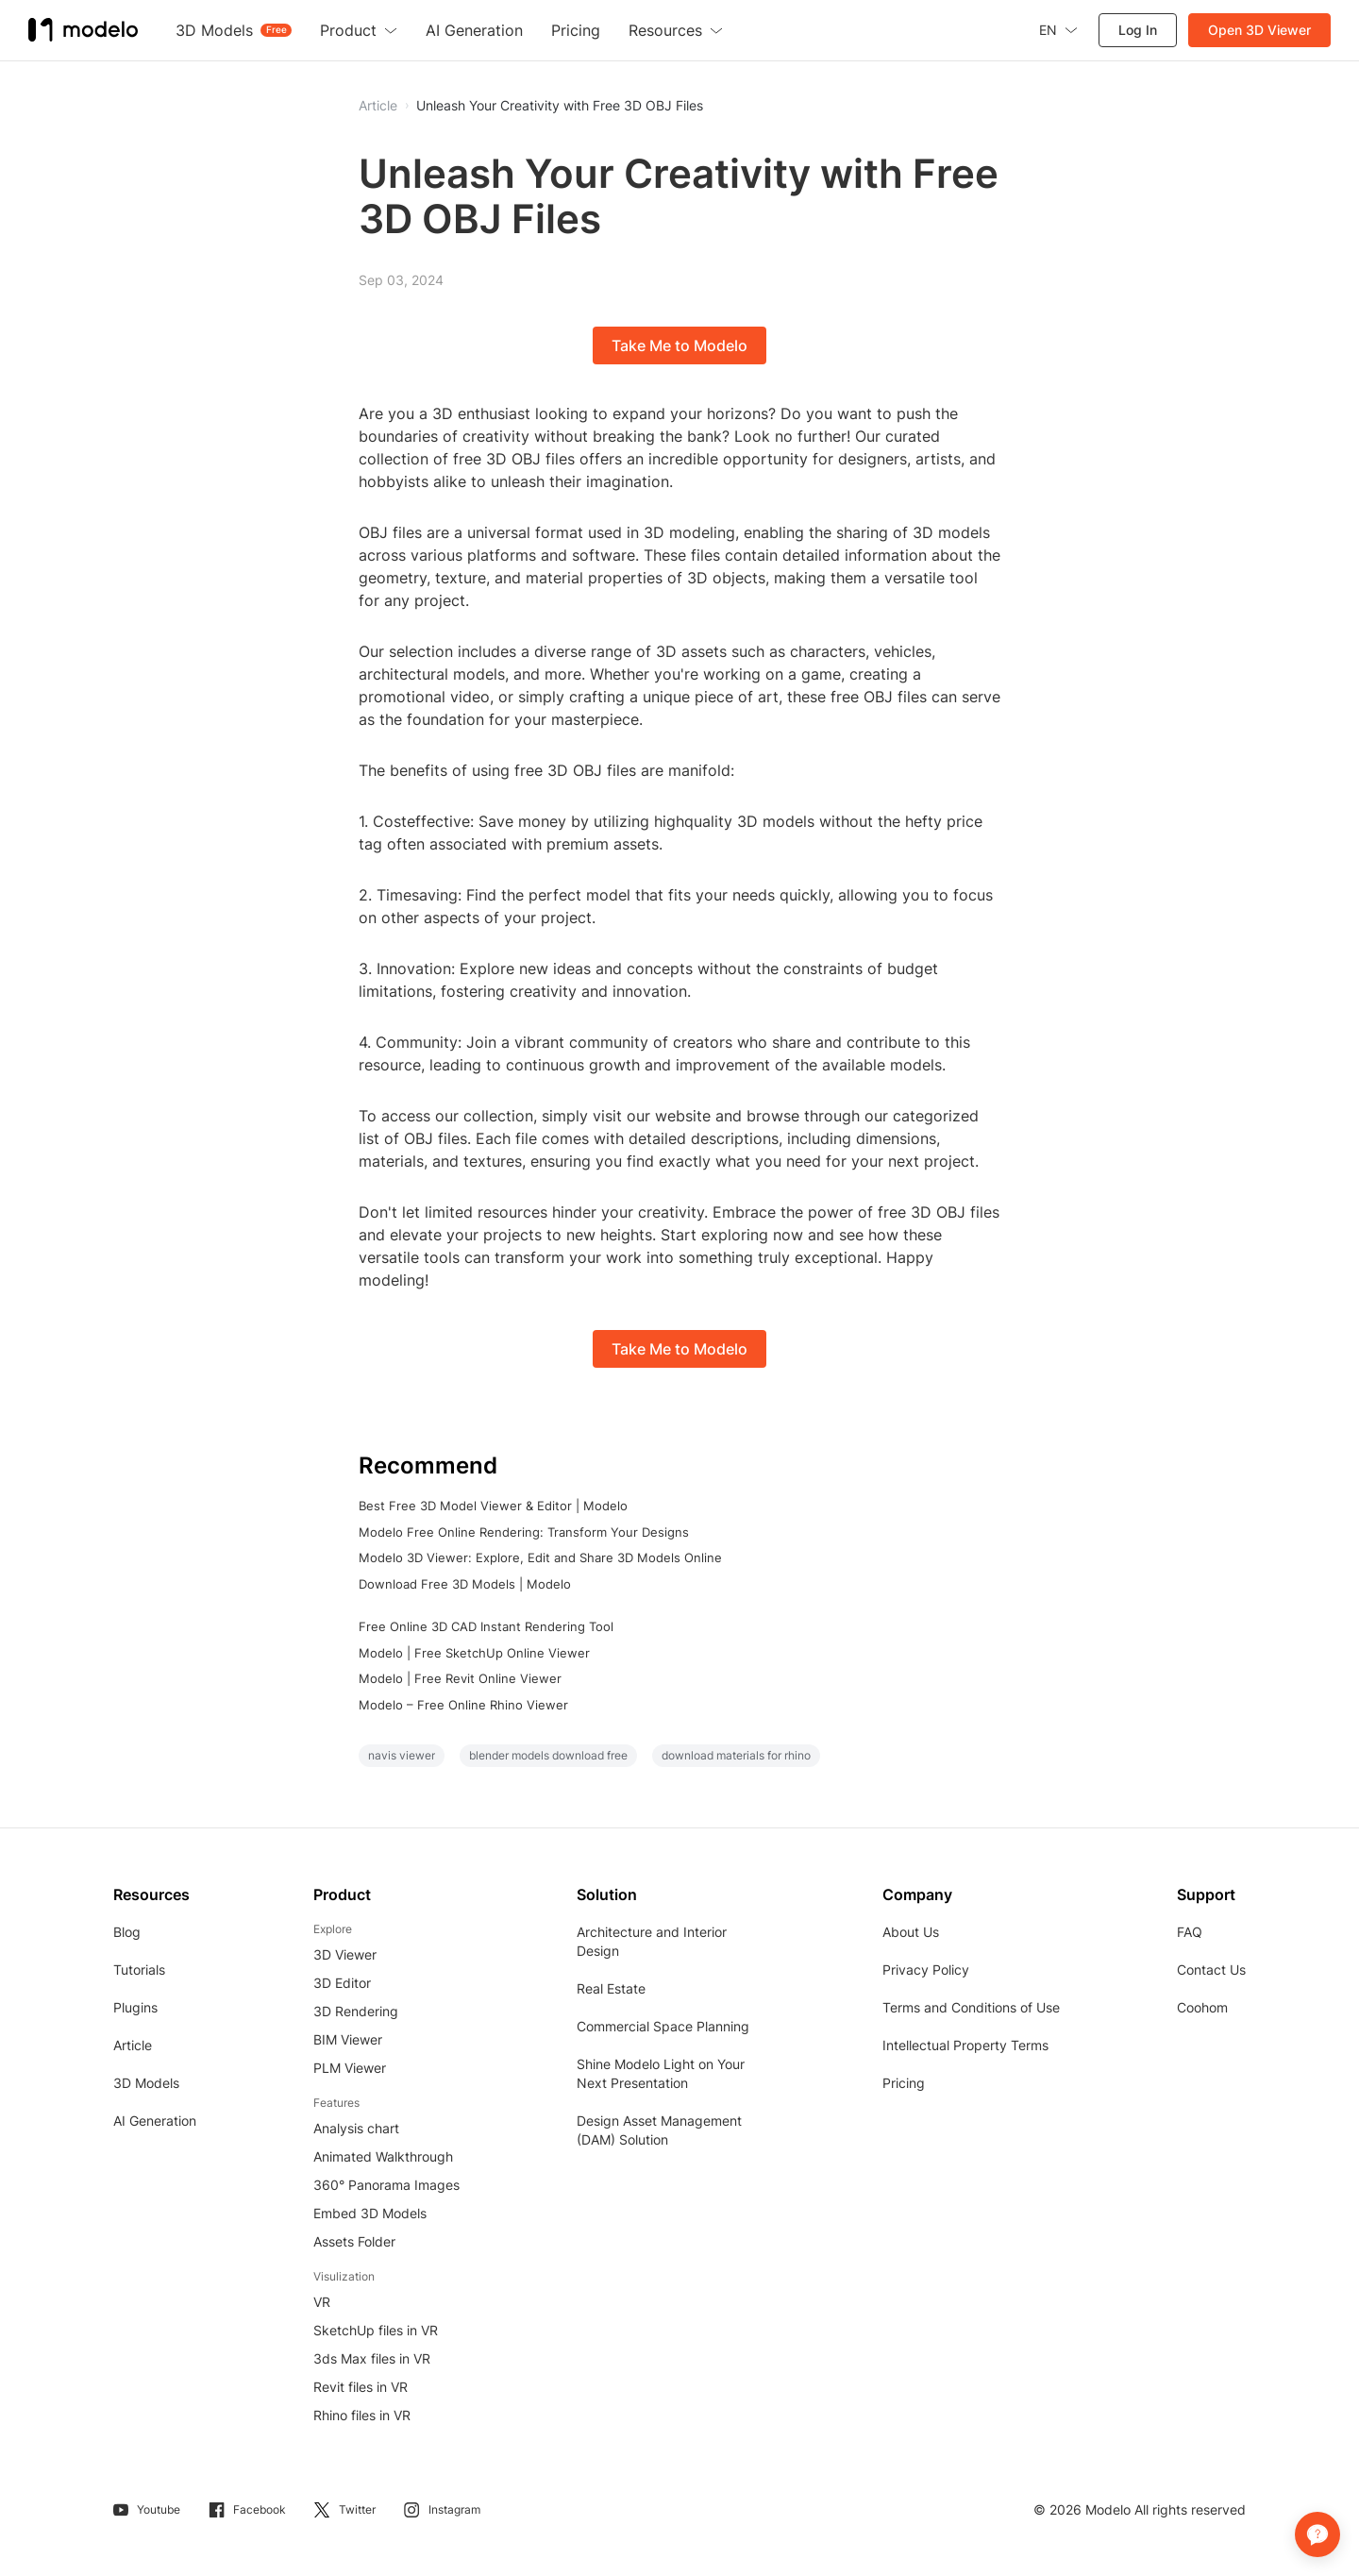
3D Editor (342, 1983)
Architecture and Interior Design (652, 1941)
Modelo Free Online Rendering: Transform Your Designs (524, 1532)
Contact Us (1211, 1969)
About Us (910, 1932)
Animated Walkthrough (383, 2156)
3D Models (146, 2083)
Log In (1137, 30)
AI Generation (154, 2121)
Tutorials (139, 1969)
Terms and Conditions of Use (971, 2007)
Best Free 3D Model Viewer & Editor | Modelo (493, 1505)
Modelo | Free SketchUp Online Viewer (474, 1652)
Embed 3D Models (370, 2213)
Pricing (903, 2083)
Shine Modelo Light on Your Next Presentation (661, 2073)
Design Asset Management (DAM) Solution (659, 2130)
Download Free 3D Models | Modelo (465, 1583)
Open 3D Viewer (1259, 30)
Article (132, 2045)
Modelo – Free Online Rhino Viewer (463, 1704)
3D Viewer (345, 1954)
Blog (127, 1932)
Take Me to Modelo (679, 345)
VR (321, 2302)
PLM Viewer (349, 2068)
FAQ (1189, 1932)
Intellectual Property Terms (965, 2045)
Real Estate (611, 1988)
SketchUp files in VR (375, 2330)
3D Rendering (355, 2011)
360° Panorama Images (386, 2185)
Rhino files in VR (362, 2415)
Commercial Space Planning (663, 2026)
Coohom (1202, 2007)
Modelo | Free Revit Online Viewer (460, 1678)
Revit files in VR (360, 2387)
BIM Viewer (347, 2039)
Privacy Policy (925, 1969)
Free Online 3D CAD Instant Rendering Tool (486, 1626)
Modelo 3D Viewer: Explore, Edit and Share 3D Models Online (540, 1557)
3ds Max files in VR (371, 2358)
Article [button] (378, 105)
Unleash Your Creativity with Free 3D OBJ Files (559, 105)
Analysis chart (356, 2128)
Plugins (135, 2007)
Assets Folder (354, 2241)
